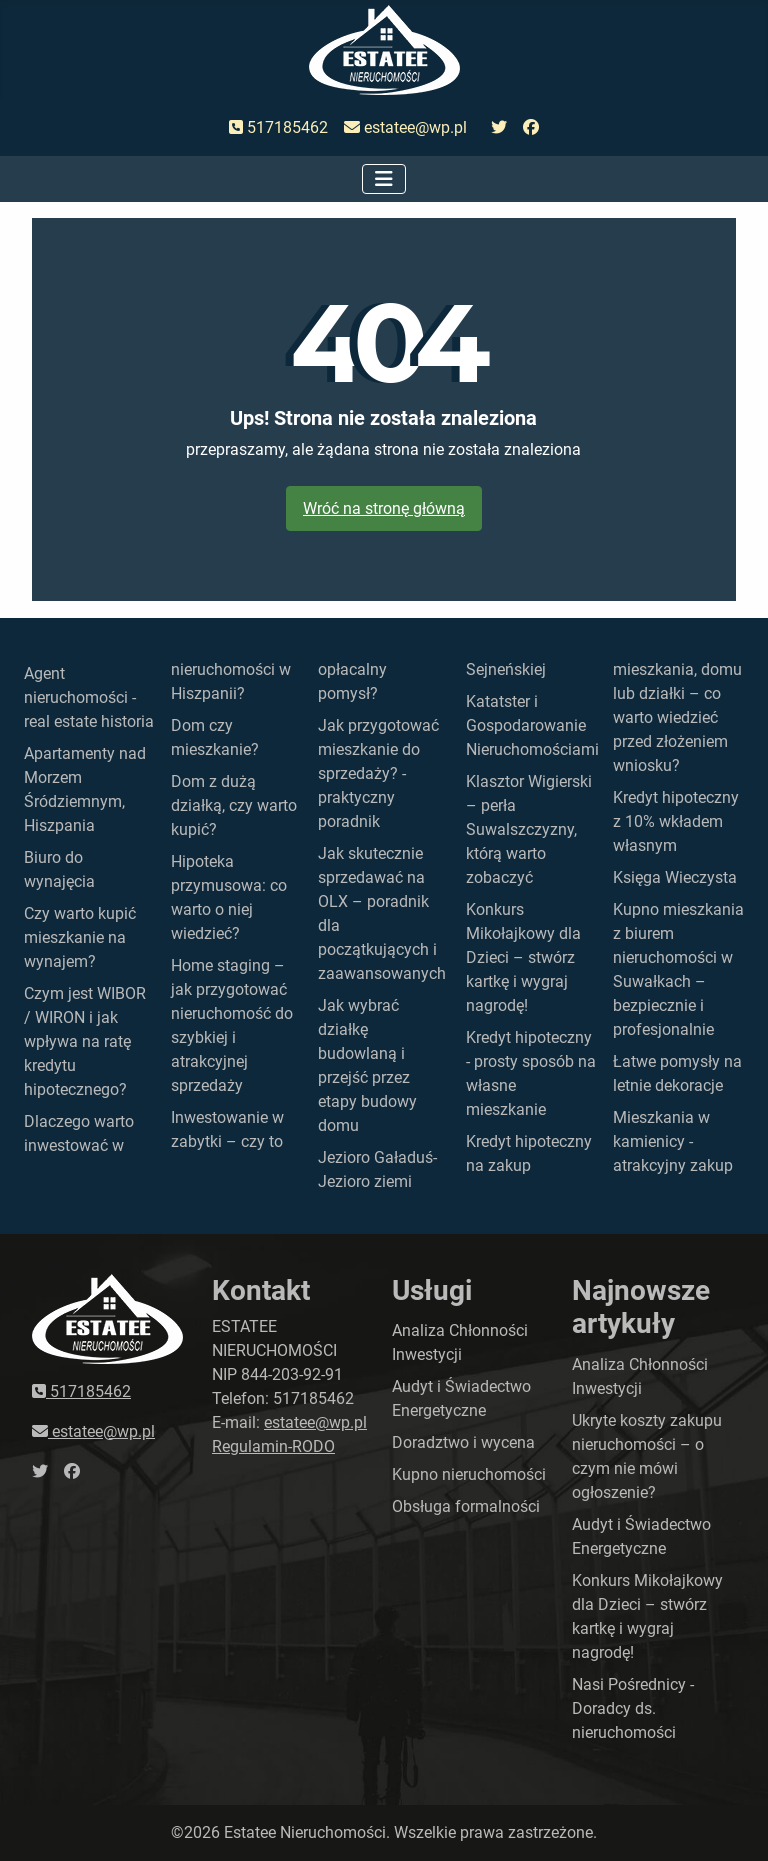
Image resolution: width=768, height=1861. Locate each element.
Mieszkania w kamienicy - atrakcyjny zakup (673, 1141)
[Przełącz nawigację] (384, 179)
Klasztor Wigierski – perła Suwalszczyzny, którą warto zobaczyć (529, 829)
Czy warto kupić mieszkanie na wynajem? (80, 937)
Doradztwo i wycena (463, 1442)
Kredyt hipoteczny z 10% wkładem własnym (676, 821)
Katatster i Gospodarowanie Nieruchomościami (532, 725)
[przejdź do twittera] (499, 128)
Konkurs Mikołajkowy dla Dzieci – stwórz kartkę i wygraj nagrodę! (523, 957)
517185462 (278, 127)
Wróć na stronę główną (384, 508)
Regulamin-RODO (273, 1446)
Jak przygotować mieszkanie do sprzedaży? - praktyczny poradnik (378, 773)
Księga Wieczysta (675, 877)
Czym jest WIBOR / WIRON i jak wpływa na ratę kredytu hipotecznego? (85, 1041)
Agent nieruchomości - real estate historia (89, 697)
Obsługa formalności (466, 1506)
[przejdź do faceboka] (531, 128)
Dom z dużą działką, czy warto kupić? (234, 805)
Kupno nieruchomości (469, 1474)
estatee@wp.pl (405, 127)
